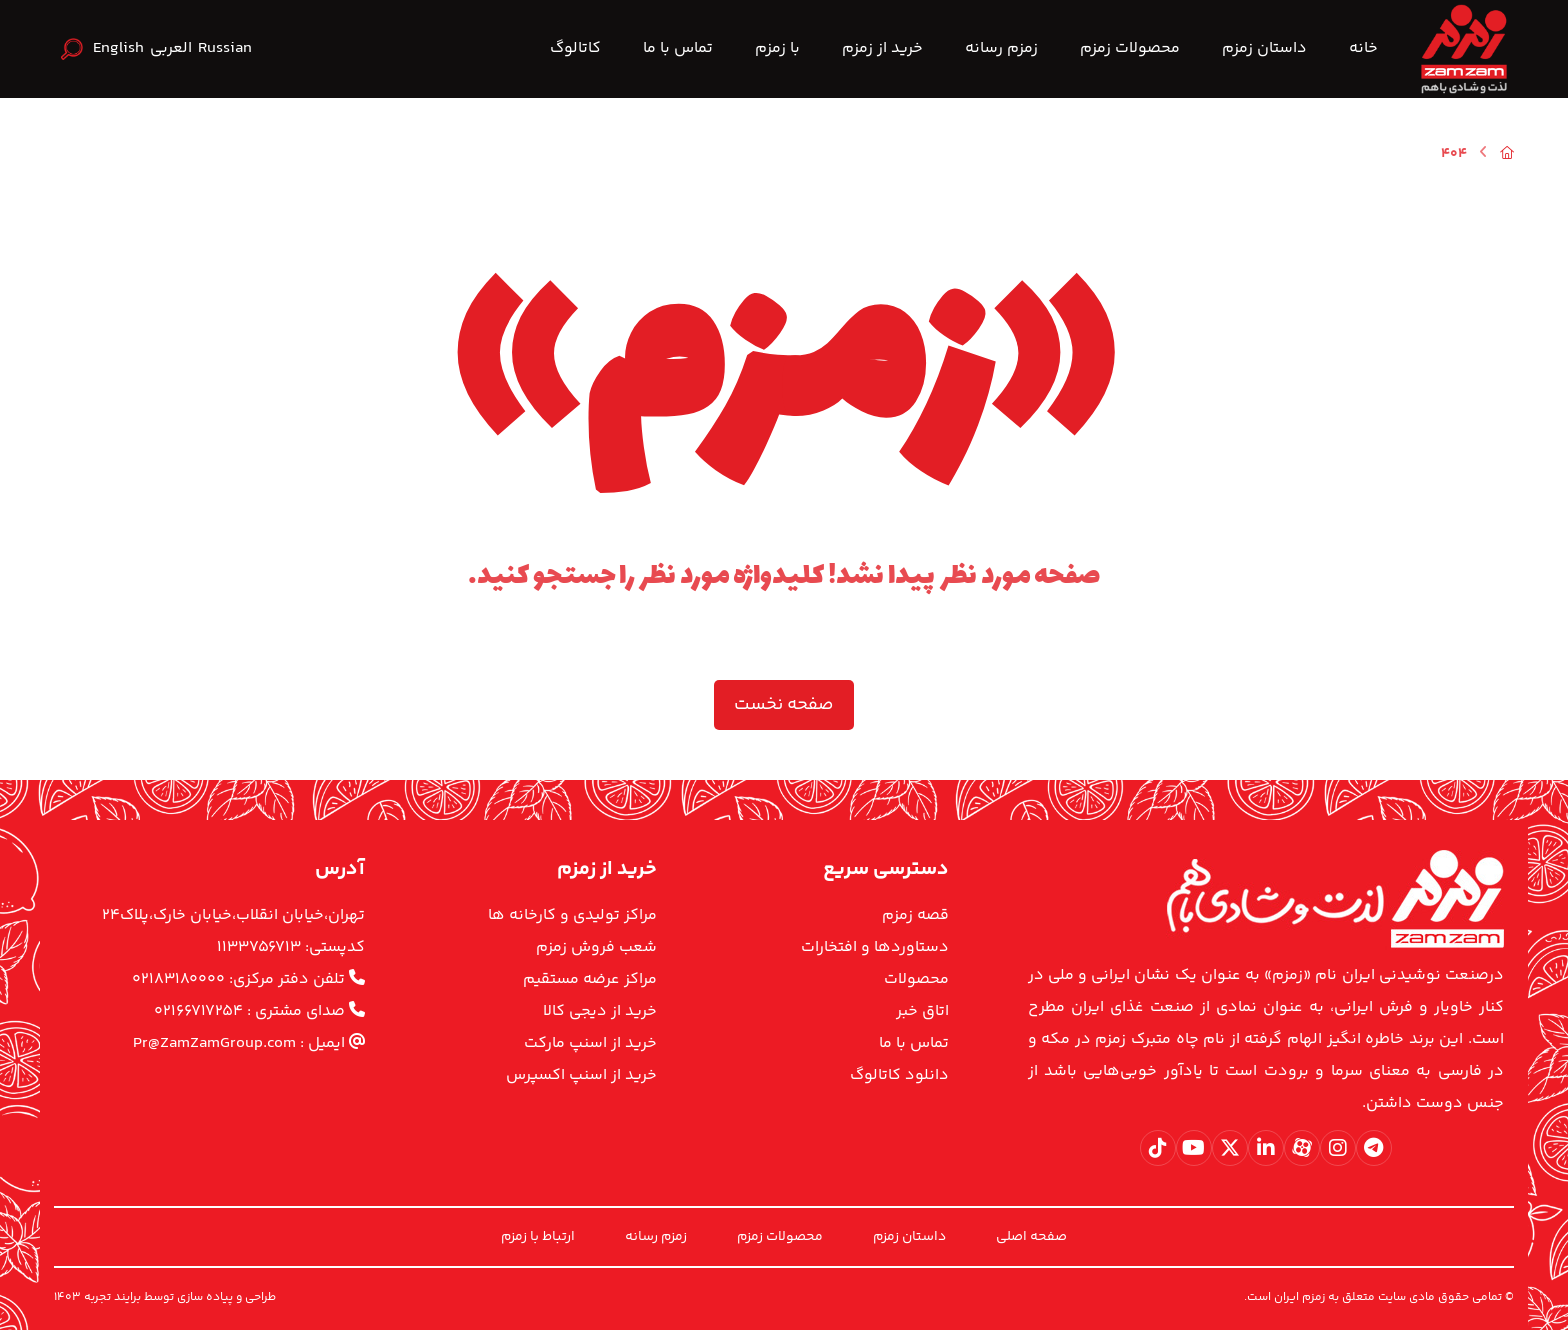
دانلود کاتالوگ (899, 1075)
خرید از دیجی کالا (600, 1011)
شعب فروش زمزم (596, 947)
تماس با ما (914, 1043)
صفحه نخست (784, 705)
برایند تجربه (112, 1297)
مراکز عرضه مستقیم (590, 979)
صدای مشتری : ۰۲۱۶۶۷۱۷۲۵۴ (259, 1011)
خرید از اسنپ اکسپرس (581, 1075)
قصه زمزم (915, 915)
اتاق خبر (922, 1011)
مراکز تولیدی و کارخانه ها (572, 915)
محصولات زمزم (780, 1237)
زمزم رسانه (656, 1237)
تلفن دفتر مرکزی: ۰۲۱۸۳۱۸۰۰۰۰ (248, 979)
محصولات (916, 979)
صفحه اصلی (1031, 1237)
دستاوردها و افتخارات (875, 947)
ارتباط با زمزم (538, 1237)
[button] (1374, 1148)
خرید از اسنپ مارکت (590, 1043)
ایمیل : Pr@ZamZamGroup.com (249, 1043)
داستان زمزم (909, 1237)
